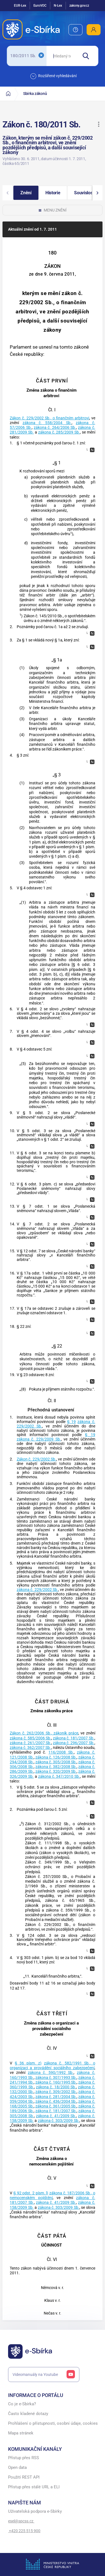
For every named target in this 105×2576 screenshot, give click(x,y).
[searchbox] (62, 56)
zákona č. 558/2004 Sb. (47, 422)
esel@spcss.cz (21, 2521)
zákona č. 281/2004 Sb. (56, 2096)
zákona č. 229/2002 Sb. (37, 1589)
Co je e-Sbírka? (22, 2404)
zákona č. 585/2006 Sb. (30, 1738)
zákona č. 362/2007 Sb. (30, 1747)
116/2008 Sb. (61, 1752)
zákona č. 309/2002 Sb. (56, 2091)
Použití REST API (24, 2477)
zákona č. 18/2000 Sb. (56, 2087)
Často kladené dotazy (28, 2413)
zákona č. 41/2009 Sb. (56, 2116)
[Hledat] (88, 56)
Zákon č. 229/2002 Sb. (36, 1459)
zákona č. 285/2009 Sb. (59, 432)
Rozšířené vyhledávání (53, 76)
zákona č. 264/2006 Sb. (55, 427)
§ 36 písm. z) (28, 2063)
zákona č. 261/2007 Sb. (30, 1743)
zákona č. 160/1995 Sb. (56, 2082)
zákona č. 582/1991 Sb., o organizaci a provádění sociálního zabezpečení (52, 2065)
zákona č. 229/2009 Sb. (39, 1439)
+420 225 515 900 (24, 2531)
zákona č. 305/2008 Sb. (56, 1762)
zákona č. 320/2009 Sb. (56, 1771)
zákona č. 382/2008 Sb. (56, 1766)
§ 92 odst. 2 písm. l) (30, 2193)
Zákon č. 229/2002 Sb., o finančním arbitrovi (49, 418)
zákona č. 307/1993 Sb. (56, 2077)
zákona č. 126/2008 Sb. (56, 1757)
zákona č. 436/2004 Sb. (56, 2101)
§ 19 (71, 1421)
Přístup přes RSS (23, 2458)
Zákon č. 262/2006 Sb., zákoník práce (44, 1733)
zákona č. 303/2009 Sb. (58, 2120)
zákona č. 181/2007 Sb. (73, 1738)
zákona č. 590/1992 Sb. (51, 2072)
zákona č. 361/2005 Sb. (56, 2106)
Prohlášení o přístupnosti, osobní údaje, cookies (53, 2423)
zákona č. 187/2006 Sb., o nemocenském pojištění (52, 2195)
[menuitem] (75, 29)
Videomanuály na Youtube (44, 2374)
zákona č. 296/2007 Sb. (73, 1743)
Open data (17, 2467)
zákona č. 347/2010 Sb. (59, 1776)
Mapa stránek (20, 2433)
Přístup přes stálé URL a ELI (34, 2487)
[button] (98, 124)
